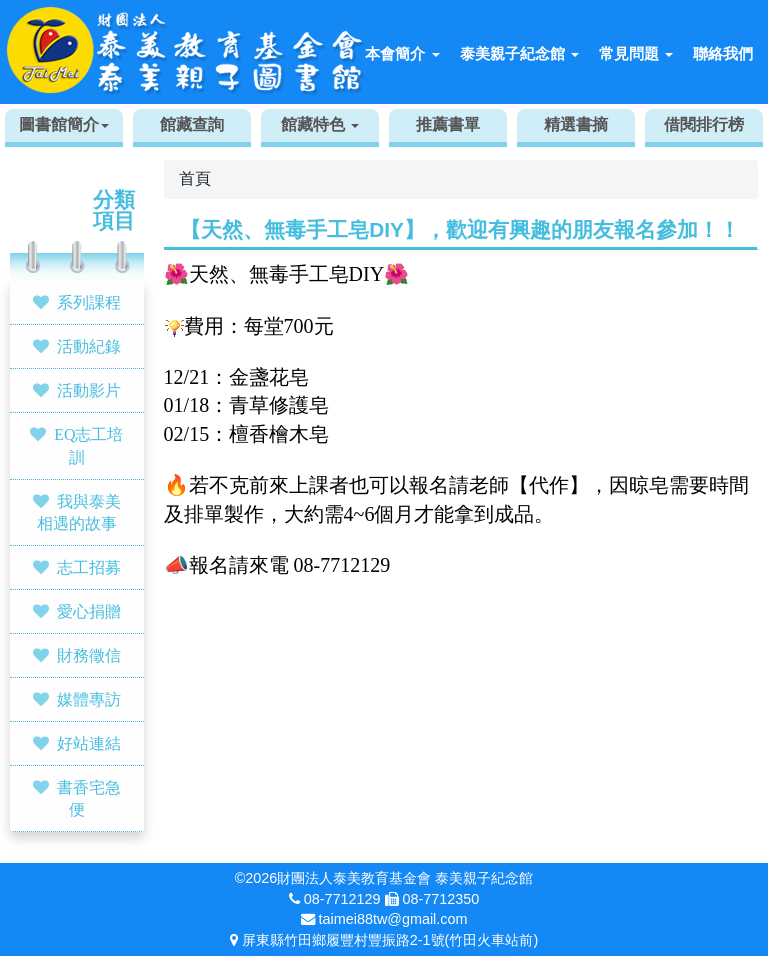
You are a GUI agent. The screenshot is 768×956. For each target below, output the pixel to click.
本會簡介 (402, 53)
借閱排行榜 (704, 124)
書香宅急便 (89, 798)
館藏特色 (320, 124)
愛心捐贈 (89, 611)
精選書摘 (576, 124)
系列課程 (89, 302)
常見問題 (636, 53)
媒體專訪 (89, 699)
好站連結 (89, 743)
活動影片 (89, 390)
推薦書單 (448, 124)
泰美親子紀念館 (519, 53)
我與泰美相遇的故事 (79, 512)
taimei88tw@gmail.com (393, 919)
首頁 (195, 178)
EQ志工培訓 (88, 445)
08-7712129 (342, 899)
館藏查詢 (192, 124)
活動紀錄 (89, 346)
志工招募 (89, 567)
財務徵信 (89, 655)
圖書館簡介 (64, 124)
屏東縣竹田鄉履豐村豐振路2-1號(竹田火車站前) (390, 940)
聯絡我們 (723, 53)
